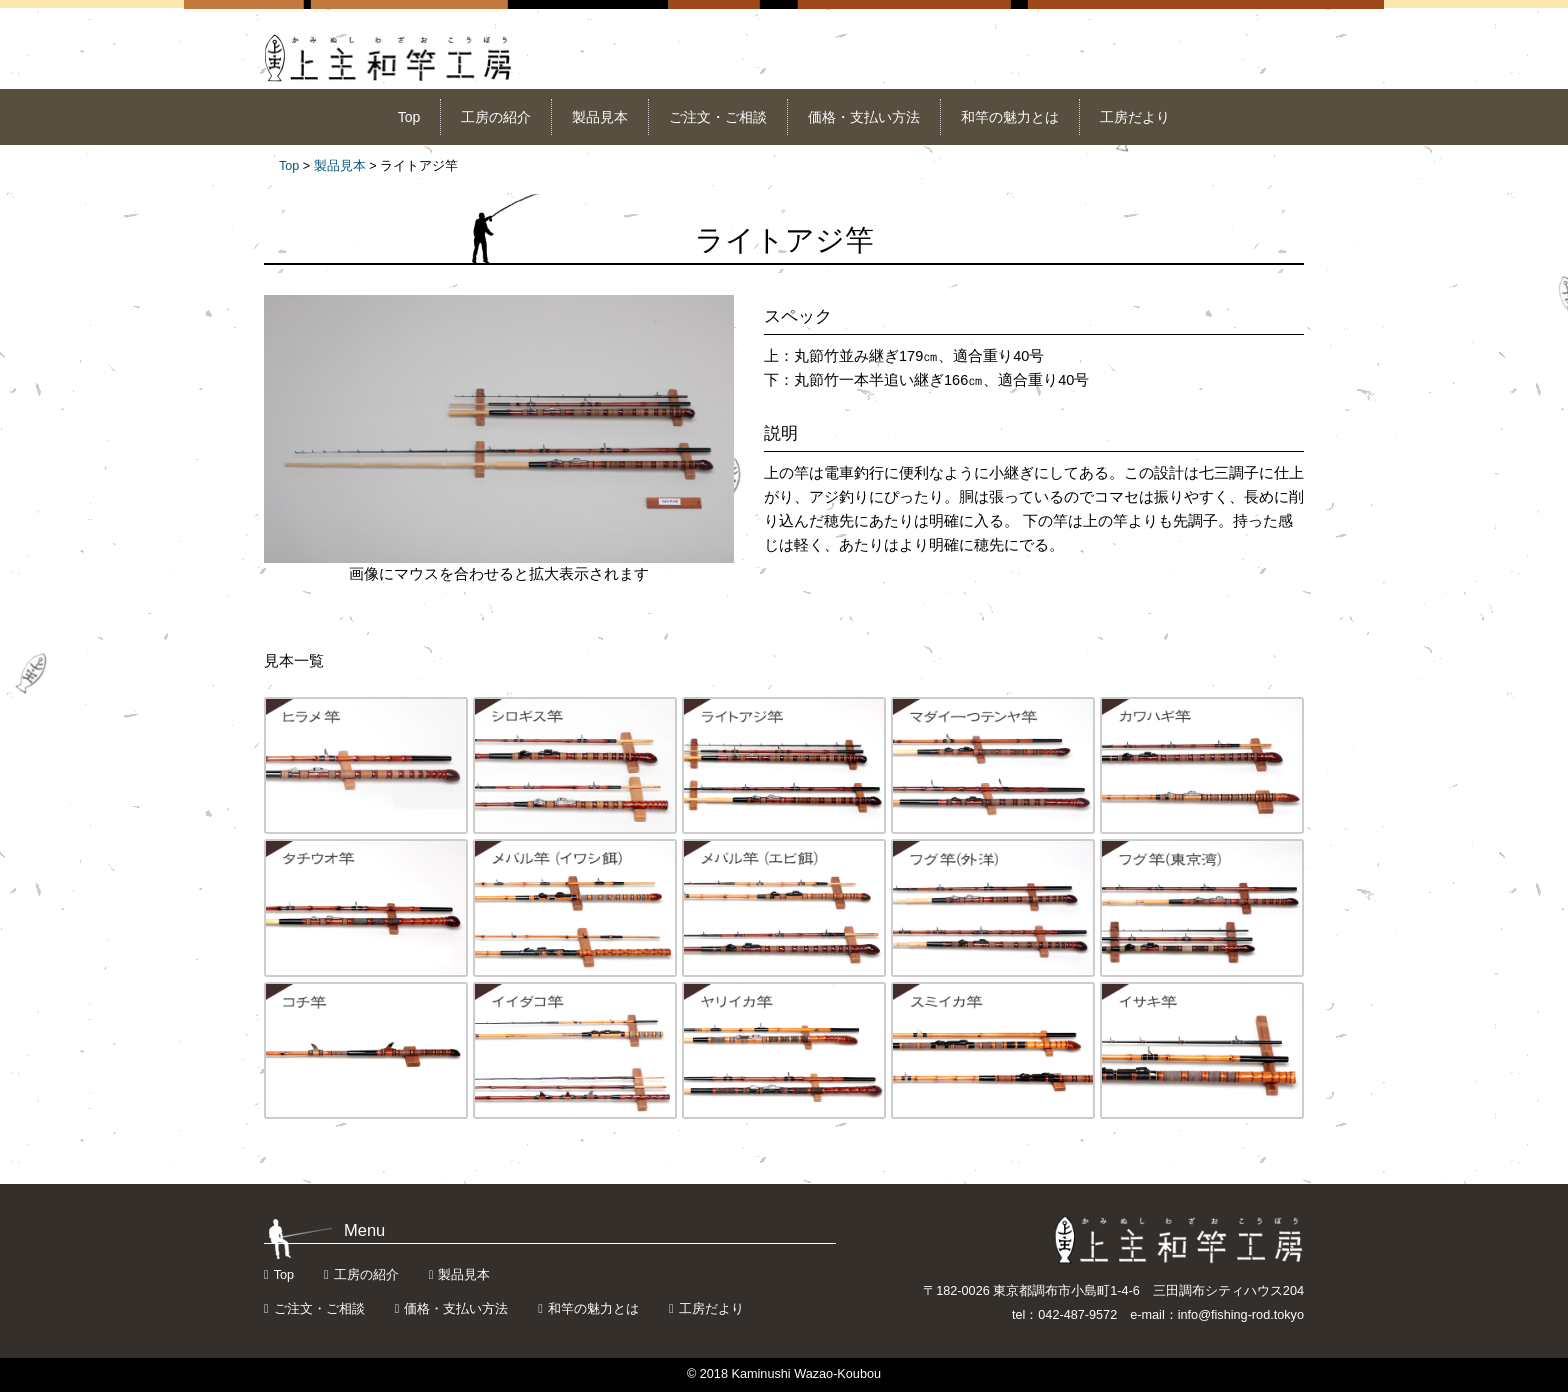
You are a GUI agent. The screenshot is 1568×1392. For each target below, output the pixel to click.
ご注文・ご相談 (718, 117)
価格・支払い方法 (864, 117)
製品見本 (600, 117)
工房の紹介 (496, 117)
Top (409, 117)
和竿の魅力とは (1010, 117)
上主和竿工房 (389, 58)
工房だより (1135, 117)
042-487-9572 (1077, 1315)
